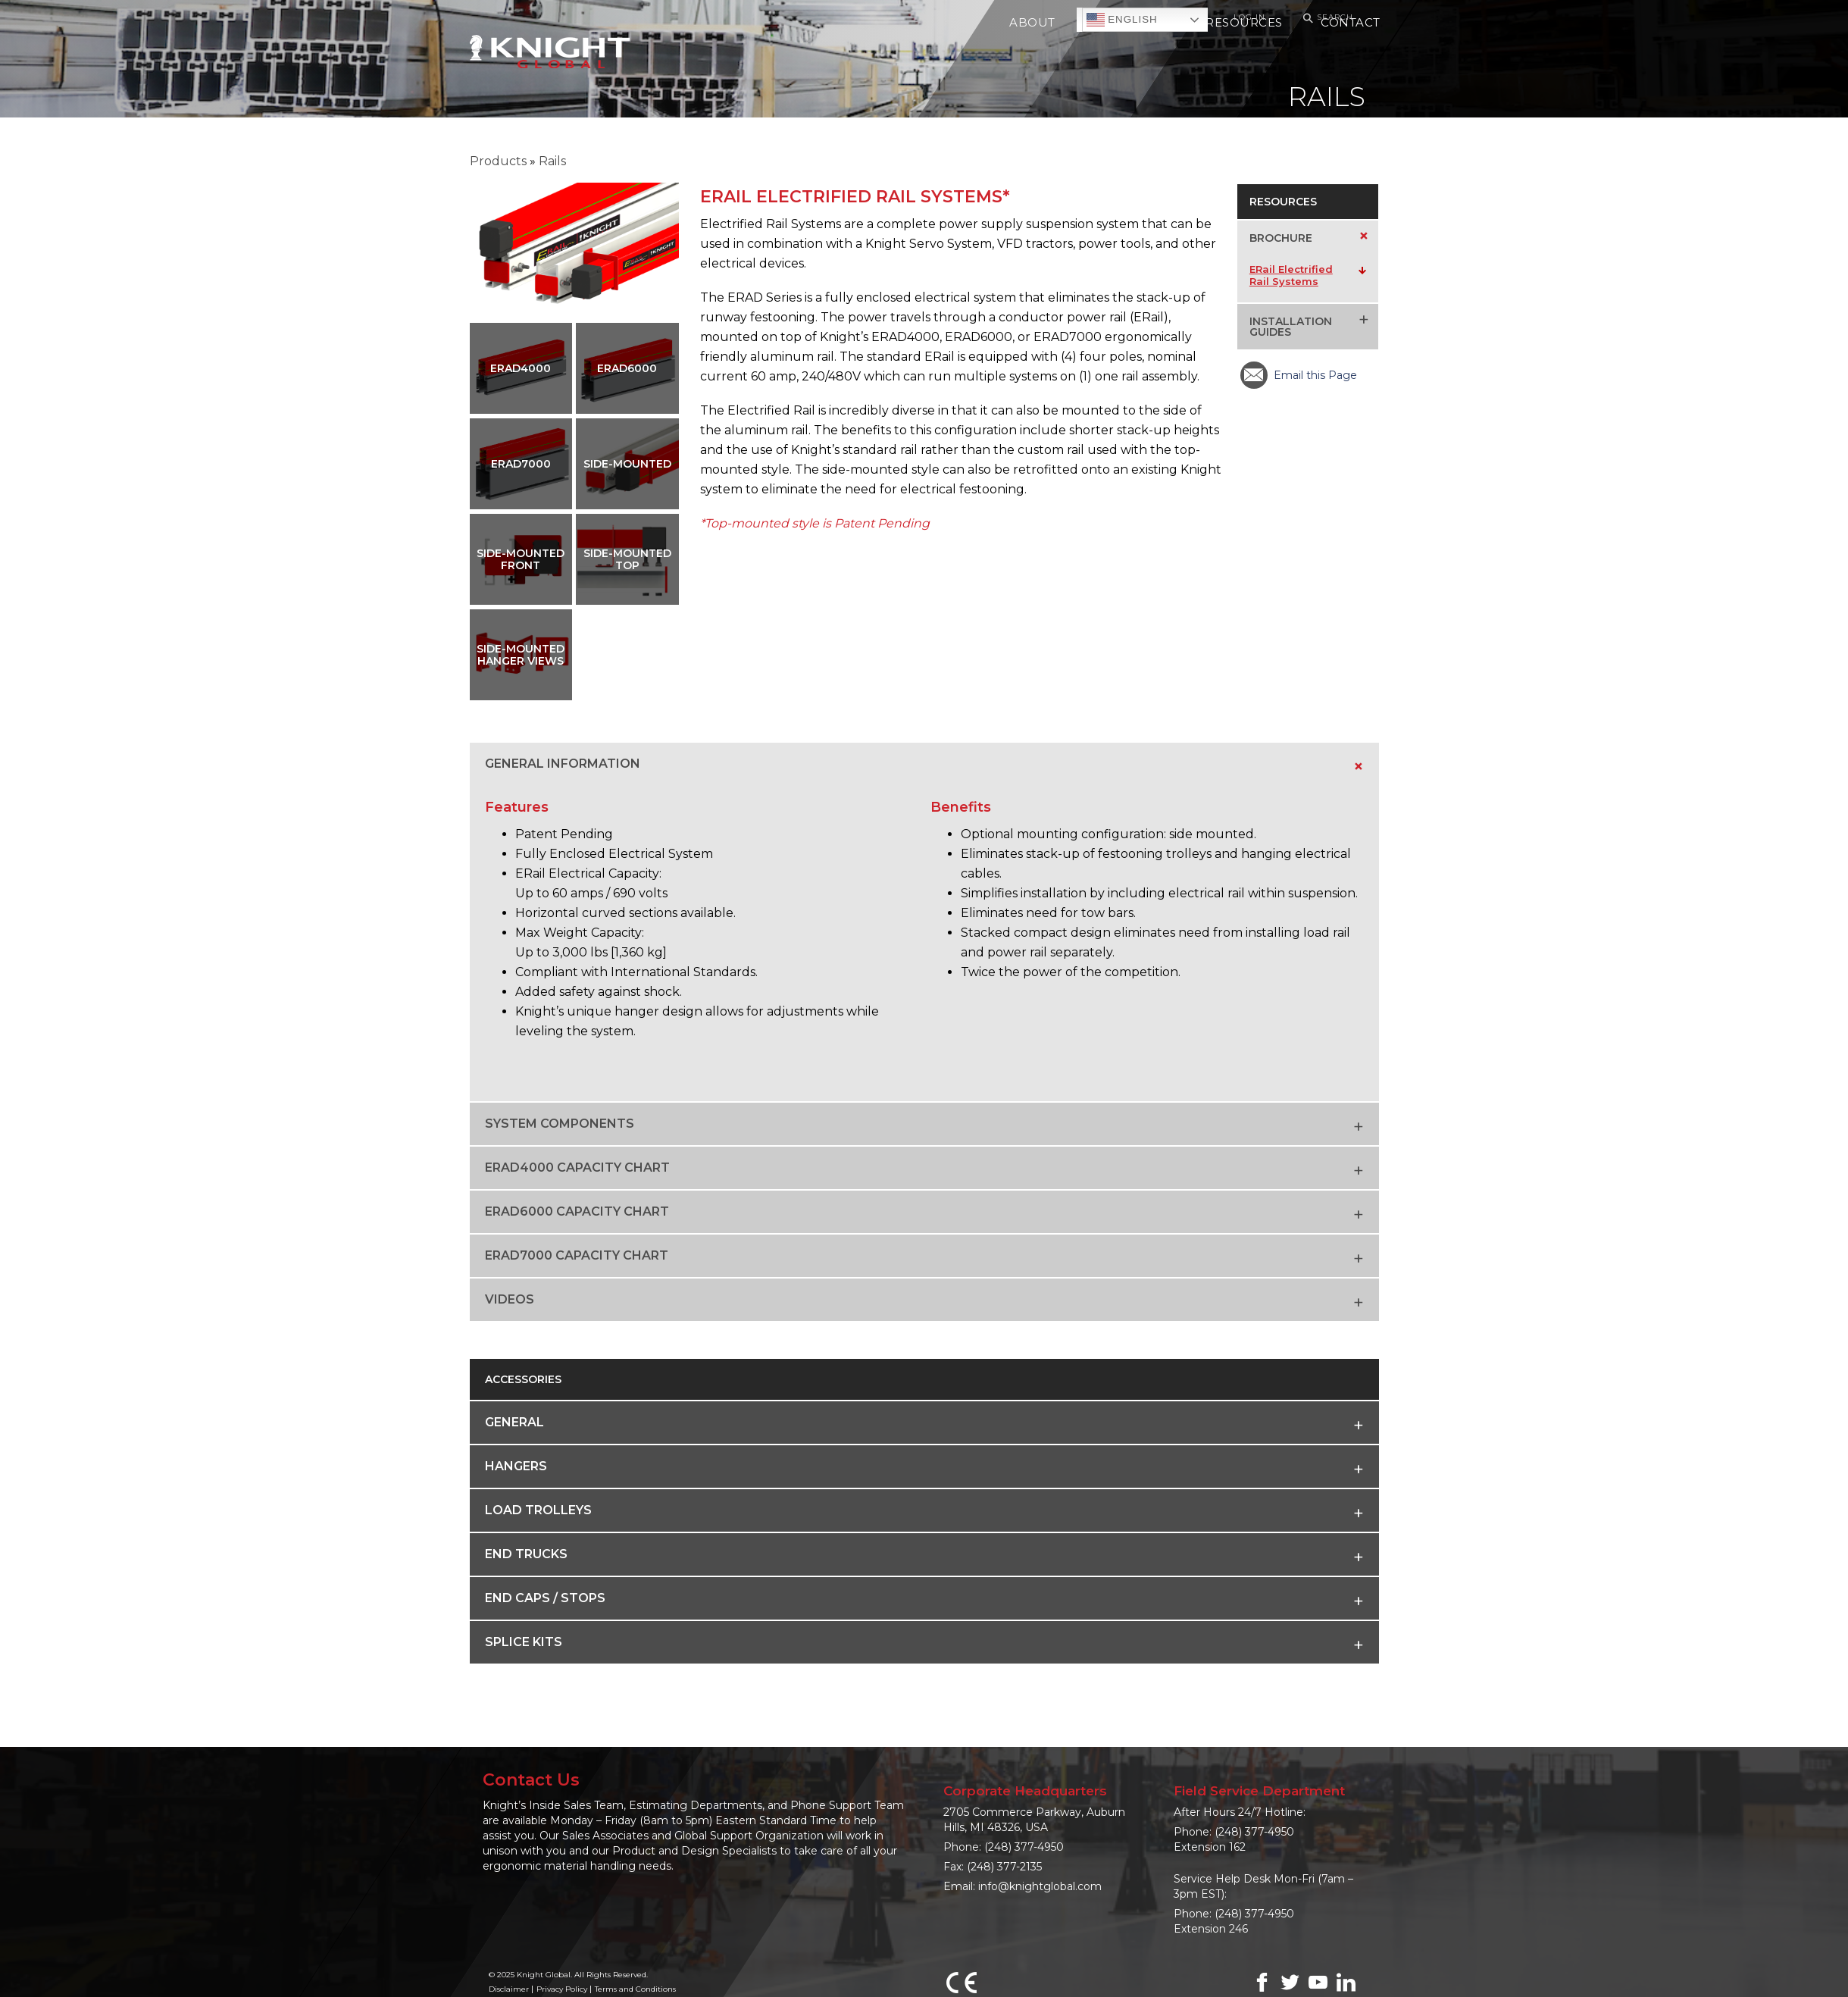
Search (1326, 17)
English (1122, 20)
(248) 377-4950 (1024, 1847)
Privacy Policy (561, 1989)
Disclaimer (509, 1989)
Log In (1249, 17)
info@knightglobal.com (1040, 1886)
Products (498, 161)
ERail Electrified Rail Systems (1291, 275)
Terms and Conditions (635, 1989)
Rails (552, 161)
